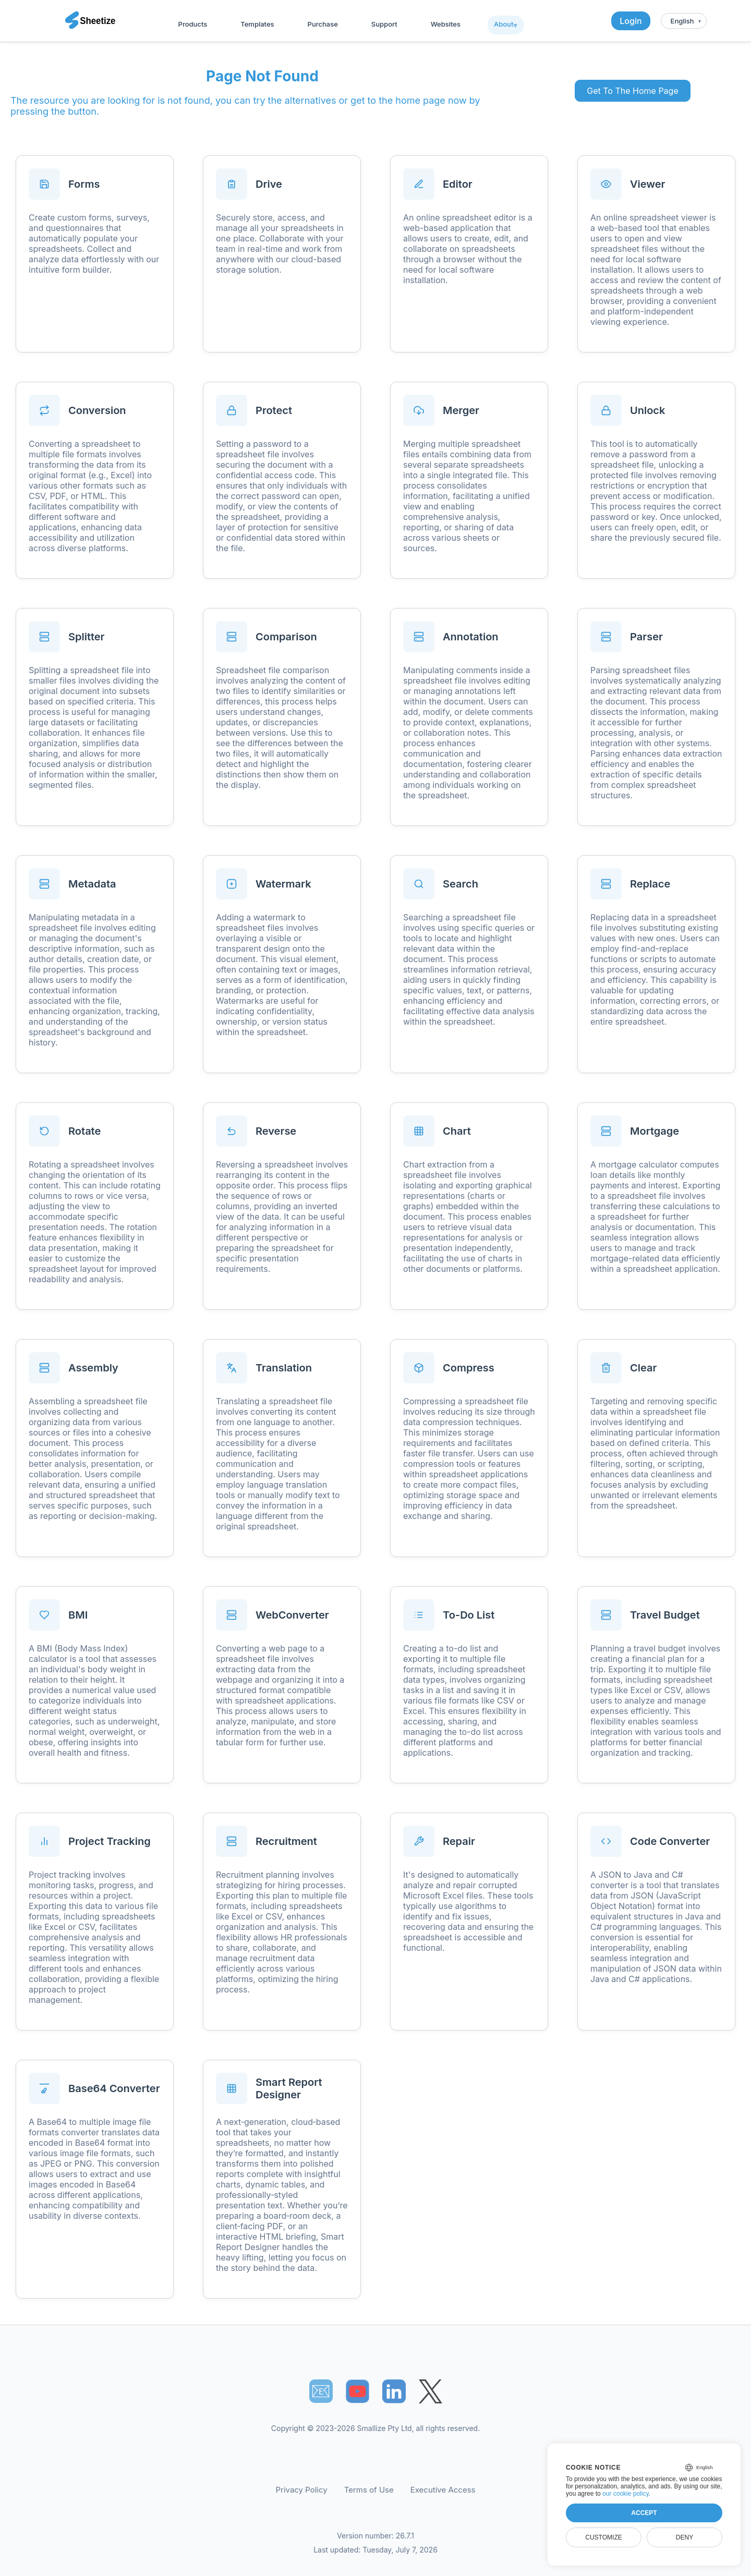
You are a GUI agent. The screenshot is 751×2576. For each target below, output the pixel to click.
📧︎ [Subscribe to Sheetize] (321, 2390)
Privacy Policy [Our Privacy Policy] (302, 2490)
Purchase (323, 24)
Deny (684, 2537)
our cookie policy (625, 2493)
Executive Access (443, 2490)
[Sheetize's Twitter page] (430, 2391)
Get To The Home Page (632, 91)
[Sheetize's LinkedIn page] (394, 2391)
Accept (644, 2513)
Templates (257, 24)
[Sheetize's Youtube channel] (357, 2391)
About (503, 24)
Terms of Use (369, 2490)
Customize (603, 2537)
